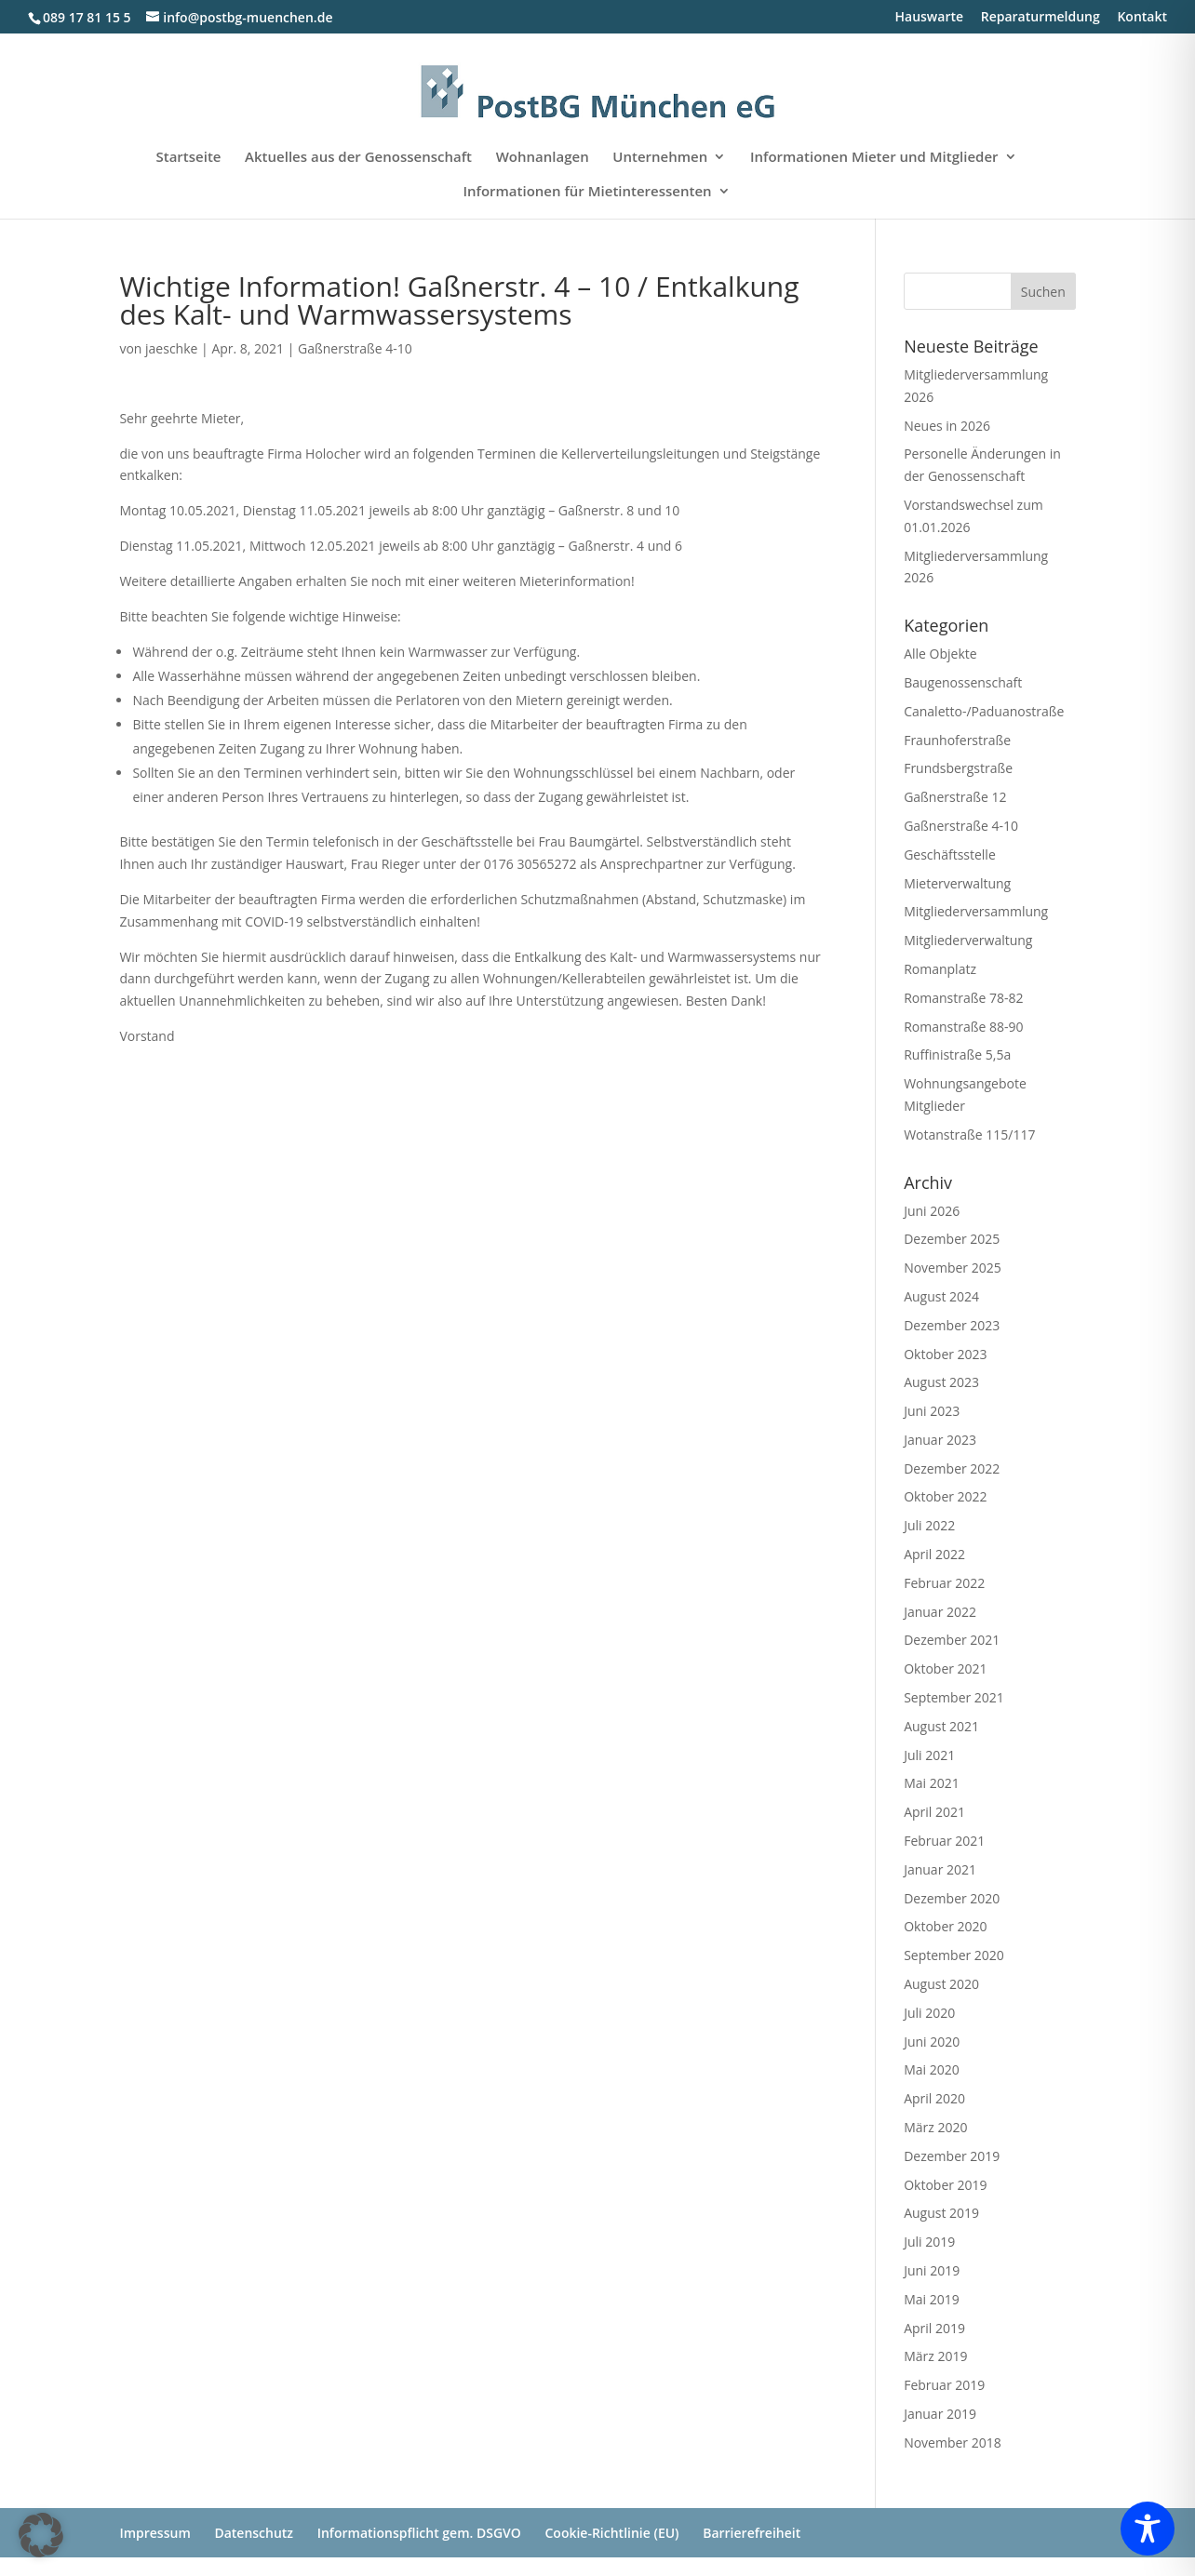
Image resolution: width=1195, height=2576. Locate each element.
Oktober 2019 (945, 2185)
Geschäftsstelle (950, 854)
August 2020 (941, 1984)
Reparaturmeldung (1040, 17)
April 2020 (934, 2098)
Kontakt (1142, 17)
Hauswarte (929, 17)
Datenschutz (253, 2533)
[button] (41, 2535)
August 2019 (941, 2213)
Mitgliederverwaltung (968, 940)
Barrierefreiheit (751, 2533)
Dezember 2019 (952, 2156)
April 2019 (934, 2328)
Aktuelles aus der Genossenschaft (358, 158)
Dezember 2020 (952, 1898)
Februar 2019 (944, 2385)
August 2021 (941, 1726)
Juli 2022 (929, 1525)
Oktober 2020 (945, 1926)
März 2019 (935, 2356)
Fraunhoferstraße (957, 740)
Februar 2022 (944, 1583)
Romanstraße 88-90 (963, 1026)
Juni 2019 (932, 2270)
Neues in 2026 (947, 425)
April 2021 (934, 1812)
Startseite (188, 158)
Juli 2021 (929, 1755)
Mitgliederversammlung (976, 911)
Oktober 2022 (945, 1496)
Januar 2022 (940, 1612)
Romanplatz (940, 969)
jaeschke (171, 348)
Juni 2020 (932, 2041)
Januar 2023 (940, 1439)
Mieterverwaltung (957, 883)
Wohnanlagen (542, 158)
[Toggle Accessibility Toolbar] (1147, 2528)
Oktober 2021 (945, 1668)
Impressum (154, 2533)
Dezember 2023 (952, 1325)
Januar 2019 (940, 2414)
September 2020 (954, 1955)
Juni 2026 (932, 1211)
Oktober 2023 (945, 1354)
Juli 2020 (929, 2013)
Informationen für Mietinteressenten (587, 192)
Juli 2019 (929, 2241)
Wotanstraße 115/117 (969, 1134)
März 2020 (935, 2127)
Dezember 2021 (952, 1639)
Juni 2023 (932, 1411)
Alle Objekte (940, 653)
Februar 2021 (944, 1840)
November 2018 (952, 2442)
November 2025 (952, 1267)
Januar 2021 (940, 1869)
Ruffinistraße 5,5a (957, 1054)
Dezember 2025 (952, 1239)
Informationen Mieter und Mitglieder (874, 158)
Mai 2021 (932, 1783)
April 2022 (934, 1554)
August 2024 (941, 1296)
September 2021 (954, 1697)
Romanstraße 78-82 (963, 998)
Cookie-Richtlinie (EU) (611, 2533)
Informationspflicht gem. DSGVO (419, 2533)
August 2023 (941, 1382)
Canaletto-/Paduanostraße (984, 711)
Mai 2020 (932, 2069)
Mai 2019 (932, 2299)
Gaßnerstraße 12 (955, 797)
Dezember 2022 (952, 1468)
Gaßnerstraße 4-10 (355, 348)
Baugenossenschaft (963, 682)
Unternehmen (659, 158)
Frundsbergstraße (958, 768)
